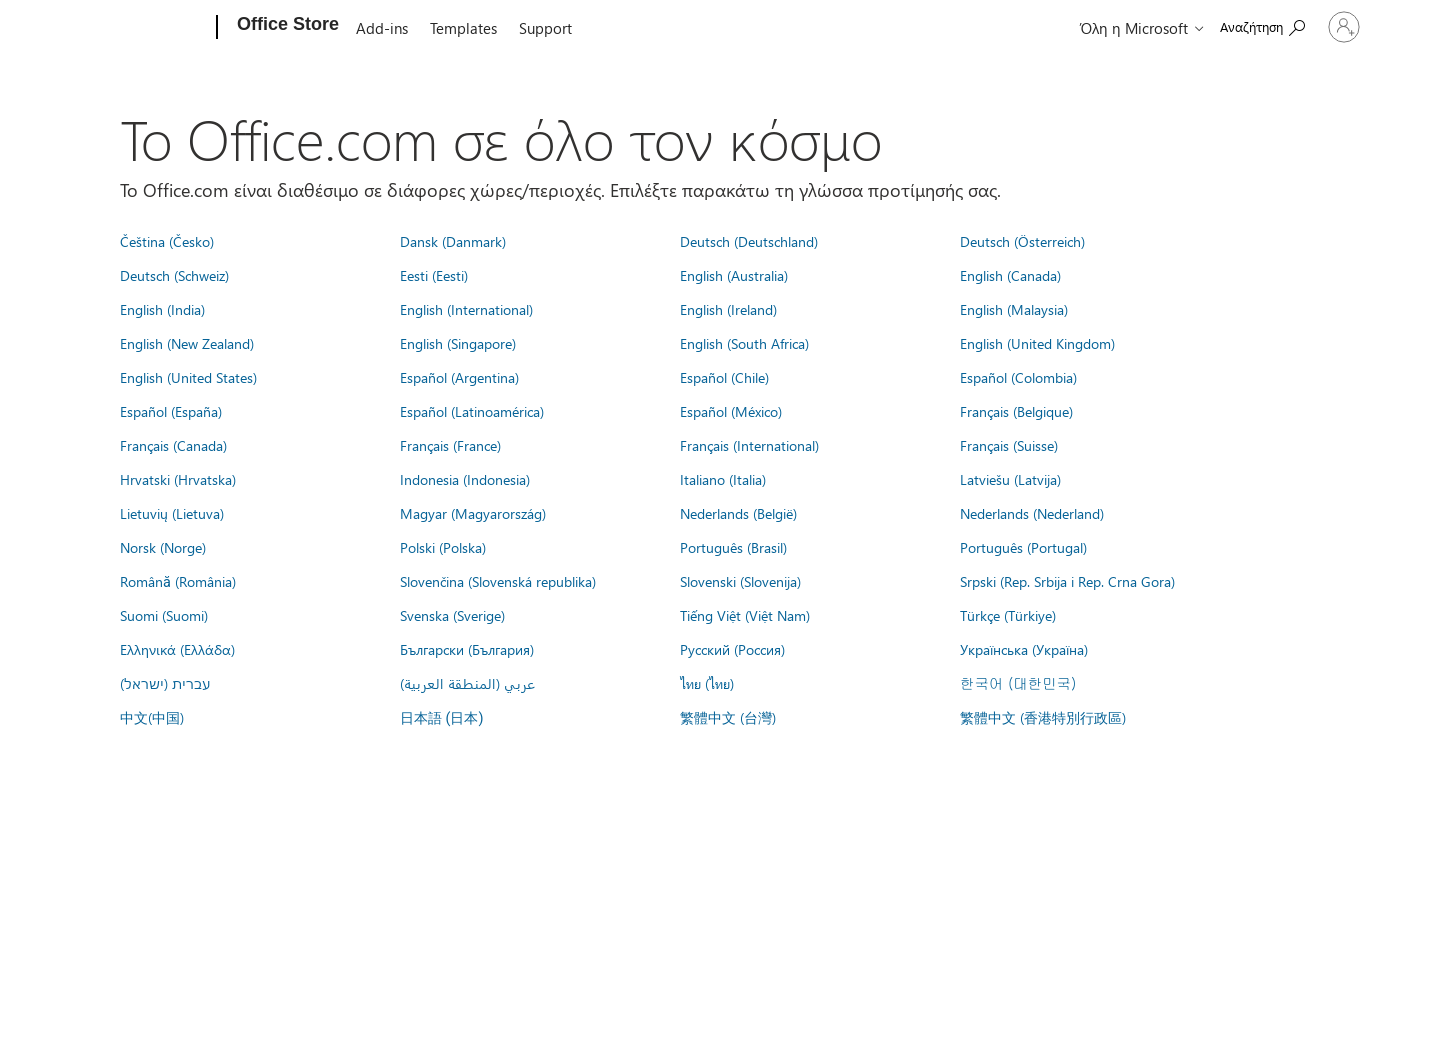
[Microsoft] (140, 28)
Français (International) (749, 445)
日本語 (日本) (442, 718)
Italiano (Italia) (723, 479)
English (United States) (188, 377)
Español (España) (171, 411)
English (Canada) (1010, 275)
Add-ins (382, 28)
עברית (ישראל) (165, 683)
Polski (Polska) (443, 547)
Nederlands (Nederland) (1032, 513)
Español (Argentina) (459, 377)
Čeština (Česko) (167, 241)
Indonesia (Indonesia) (465, 479)
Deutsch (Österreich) (1022, 241)
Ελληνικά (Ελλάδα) (177, 649)
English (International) (466, 309)
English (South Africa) (744, 343)
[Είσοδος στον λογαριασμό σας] (1312, 27)
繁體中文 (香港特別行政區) (1043, 717)
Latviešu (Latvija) (1010, 479)
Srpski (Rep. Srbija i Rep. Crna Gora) (1067, 581)
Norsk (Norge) (163, 547)
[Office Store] (286, 28)
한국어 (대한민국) (1018, 683)
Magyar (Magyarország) (473, 513)
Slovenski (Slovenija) (740, 581)
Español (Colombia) (1018, 377)
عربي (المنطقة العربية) (467, 683)
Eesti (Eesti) (434, 275)
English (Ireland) (728, 309)
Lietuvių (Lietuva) (172, 513)
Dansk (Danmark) (453, 241)
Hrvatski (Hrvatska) (178, 479)
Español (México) (731, 411)
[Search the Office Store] (1198, 25)
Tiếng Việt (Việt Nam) (745, 615)
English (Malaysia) (1014, 309)
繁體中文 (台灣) (728, 717)
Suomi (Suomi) (164, 615)
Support (545, 28)
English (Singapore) (458, 343)
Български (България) (467, 649)
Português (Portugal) (1023, 547)
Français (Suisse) (1009, 445)
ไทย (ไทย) (707, 683)
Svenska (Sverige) (452, 615)
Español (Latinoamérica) (472, 411)
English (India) (162, 309)
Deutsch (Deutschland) (749, 241)
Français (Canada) (173, 445)
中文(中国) (152, 717)
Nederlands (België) (738, 513)
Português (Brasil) (733, 547)
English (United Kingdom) (1037, 343)
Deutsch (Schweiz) (174, 275)
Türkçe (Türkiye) (1008, 615)
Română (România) (178, 581)
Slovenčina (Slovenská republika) (498, 581)
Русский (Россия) (732, 649)
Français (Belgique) (1016, 411)
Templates (463, 28)
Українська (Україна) (1024, 649)
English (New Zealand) (187, 343)
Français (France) (450, 445)
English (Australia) (734, 275)
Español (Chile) (724, 377)
